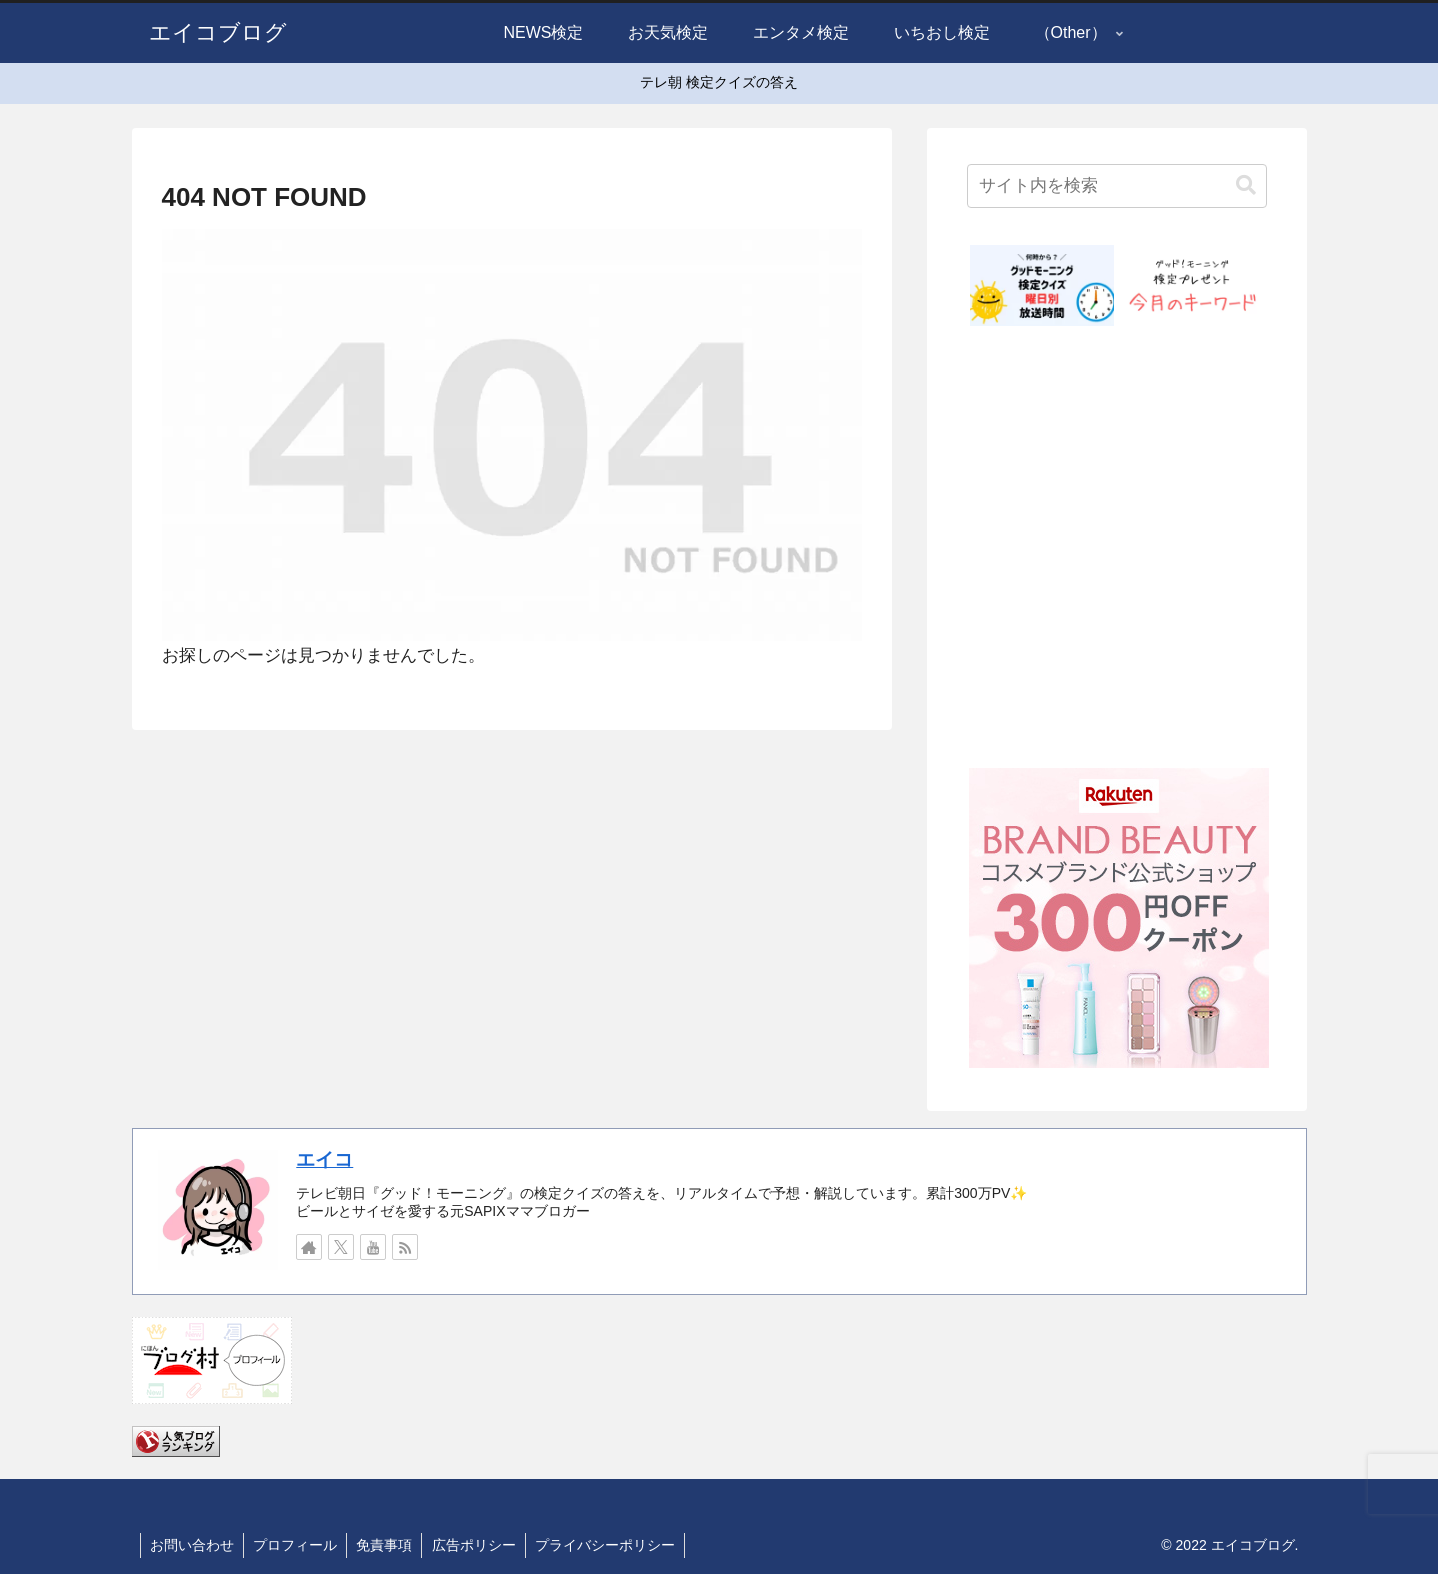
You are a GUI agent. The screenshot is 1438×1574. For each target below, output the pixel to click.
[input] (1117, 186)
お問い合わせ (193, 1545)
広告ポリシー (480, 1545)
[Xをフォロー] (341, 1247)
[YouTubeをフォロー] (373, 1247)
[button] (1246, 185)
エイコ (324, 1159)
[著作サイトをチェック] (309, 1247)
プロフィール (298, 1545)
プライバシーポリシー (613, 1545)
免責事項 (389, 1545)
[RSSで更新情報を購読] (405, 1247)
